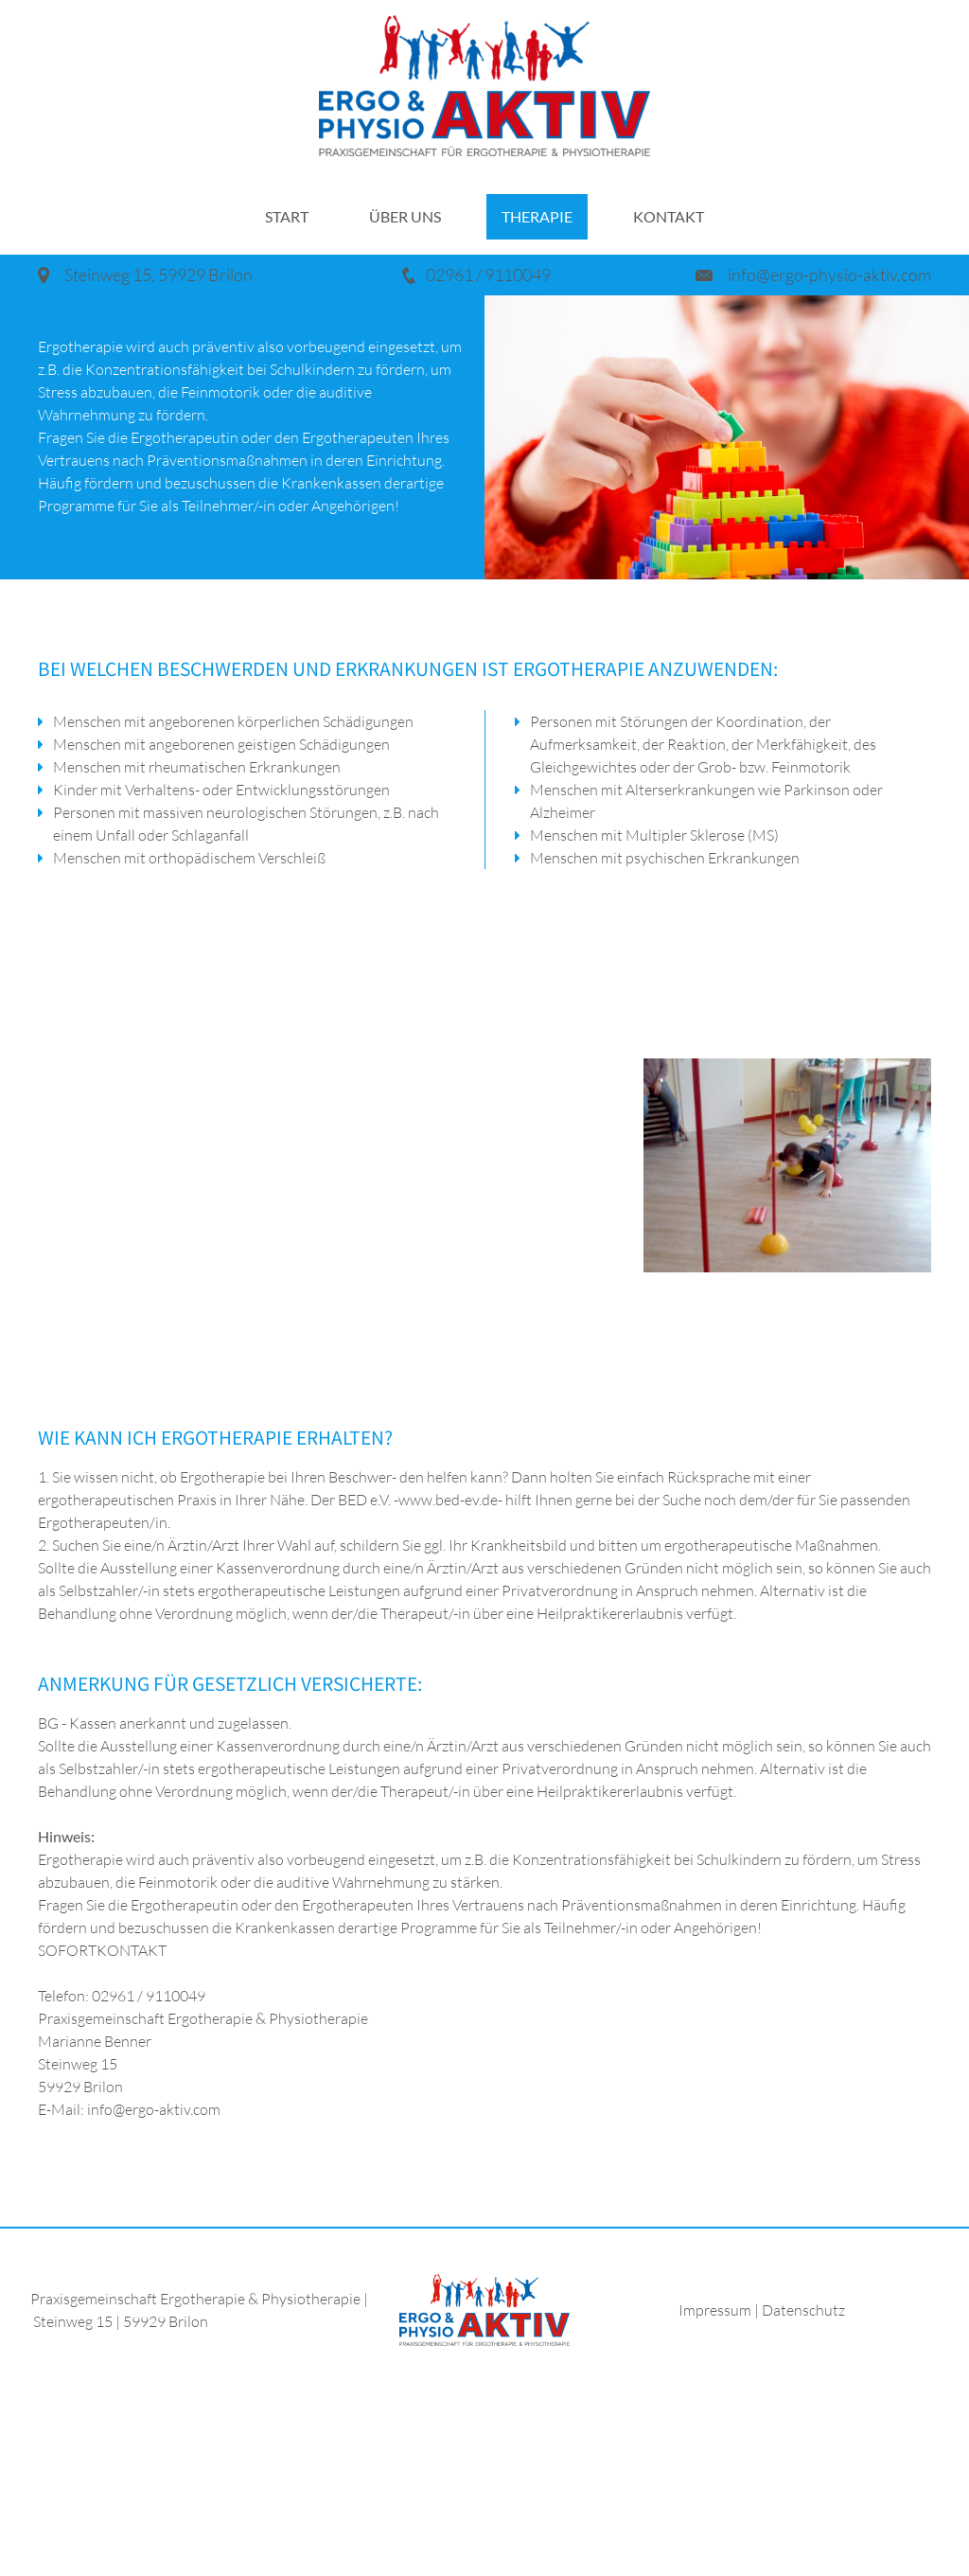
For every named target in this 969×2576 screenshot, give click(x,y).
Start (286, 216)
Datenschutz (803, 2310)
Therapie (537, 216)
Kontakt (668, 216)
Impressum (716, 2310)
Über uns (405, 216)
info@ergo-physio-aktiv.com (829, 274)
